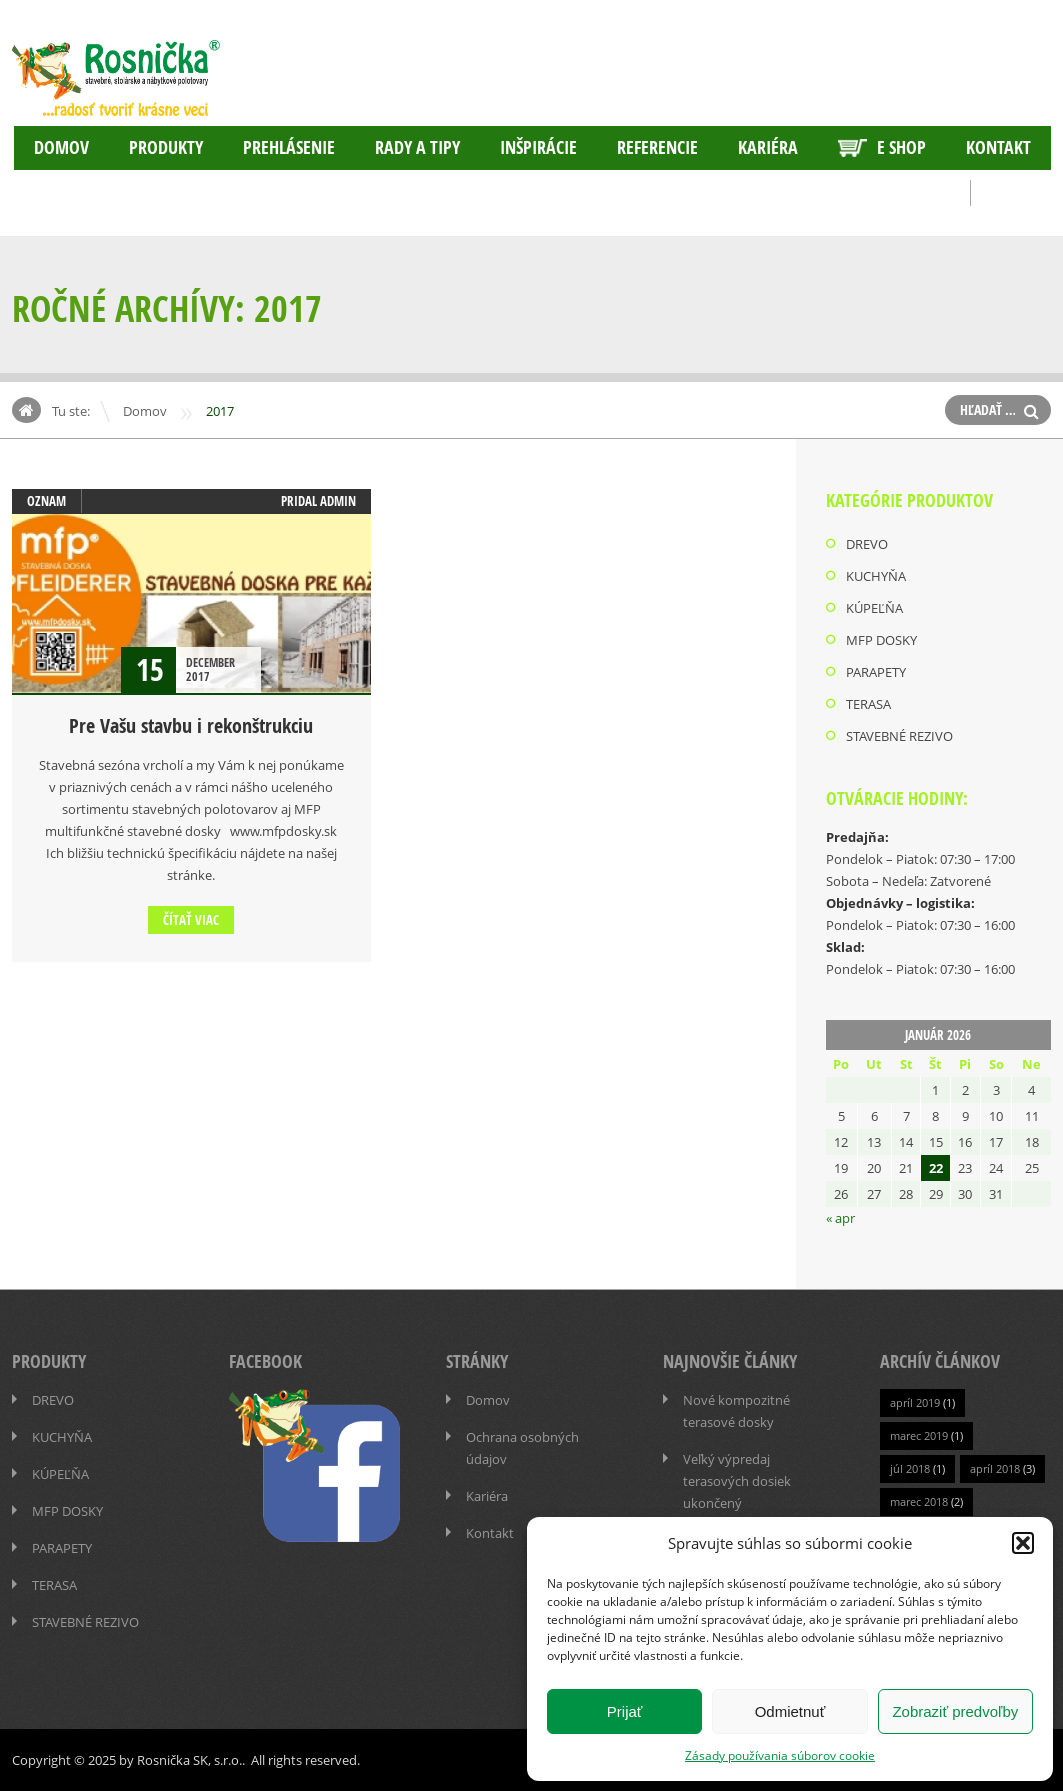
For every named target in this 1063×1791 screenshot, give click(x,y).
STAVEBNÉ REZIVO (899, 736)
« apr (840, 1218)
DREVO (867, 544)
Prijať (625, 1711)
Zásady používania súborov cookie (780, 1755)
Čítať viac (191, 920)
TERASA (868, 704)
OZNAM (46, 501)
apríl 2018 (995, 1468)
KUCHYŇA (876, 576)
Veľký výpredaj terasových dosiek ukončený (737, 1481)
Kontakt (998, 147)
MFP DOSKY (881, 640)
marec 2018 (919, 1501)
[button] (1023, 1543)
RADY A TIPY (417, 147)
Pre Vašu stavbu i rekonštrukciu (191, 725)
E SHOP (882, 147)
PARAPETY (876, 672)
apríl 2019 (915, 1402)
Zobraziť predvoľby (955, 1711)
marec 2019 (919, 1435)
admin (338, 501)
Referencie (657, 147)
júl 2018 (910, 1468)
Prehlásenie (289, 147)
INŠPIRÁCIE (538, 147)
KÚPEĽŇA (874, 608)
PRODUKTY (166, 147)
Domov (61, 147)
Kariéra (768, 147)
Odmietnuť (790, 1711)
